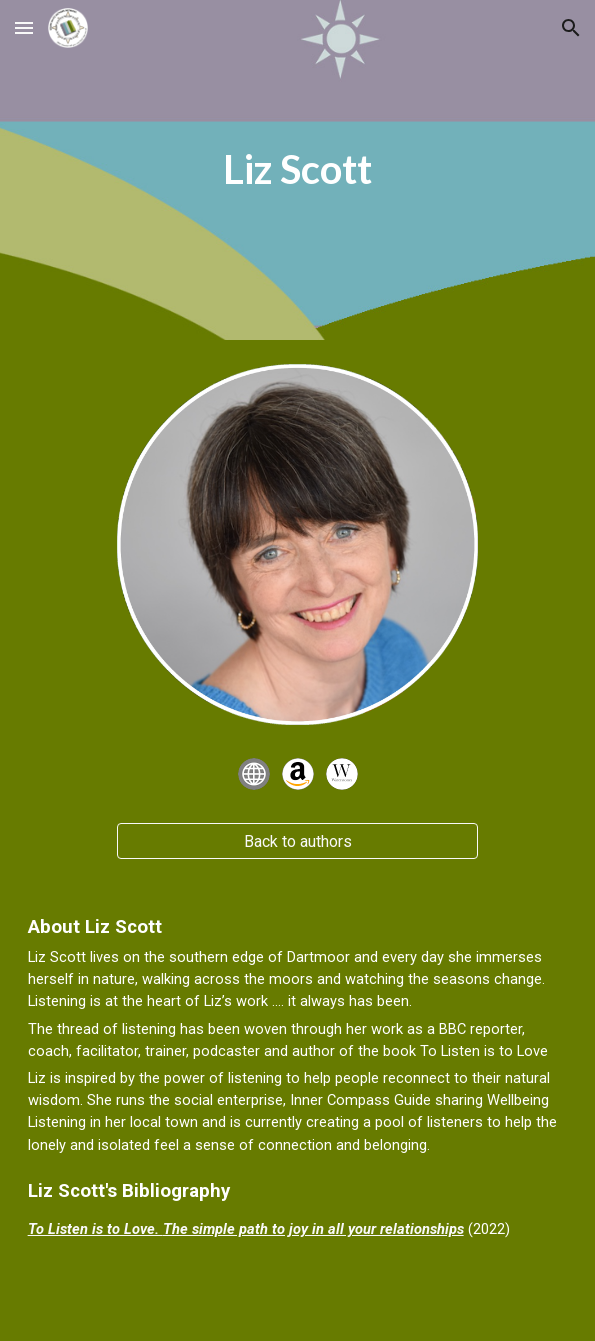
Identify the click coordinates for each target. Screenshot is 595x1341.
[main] (298, 169)
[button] (24, 27)
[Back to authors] (297, 841)
